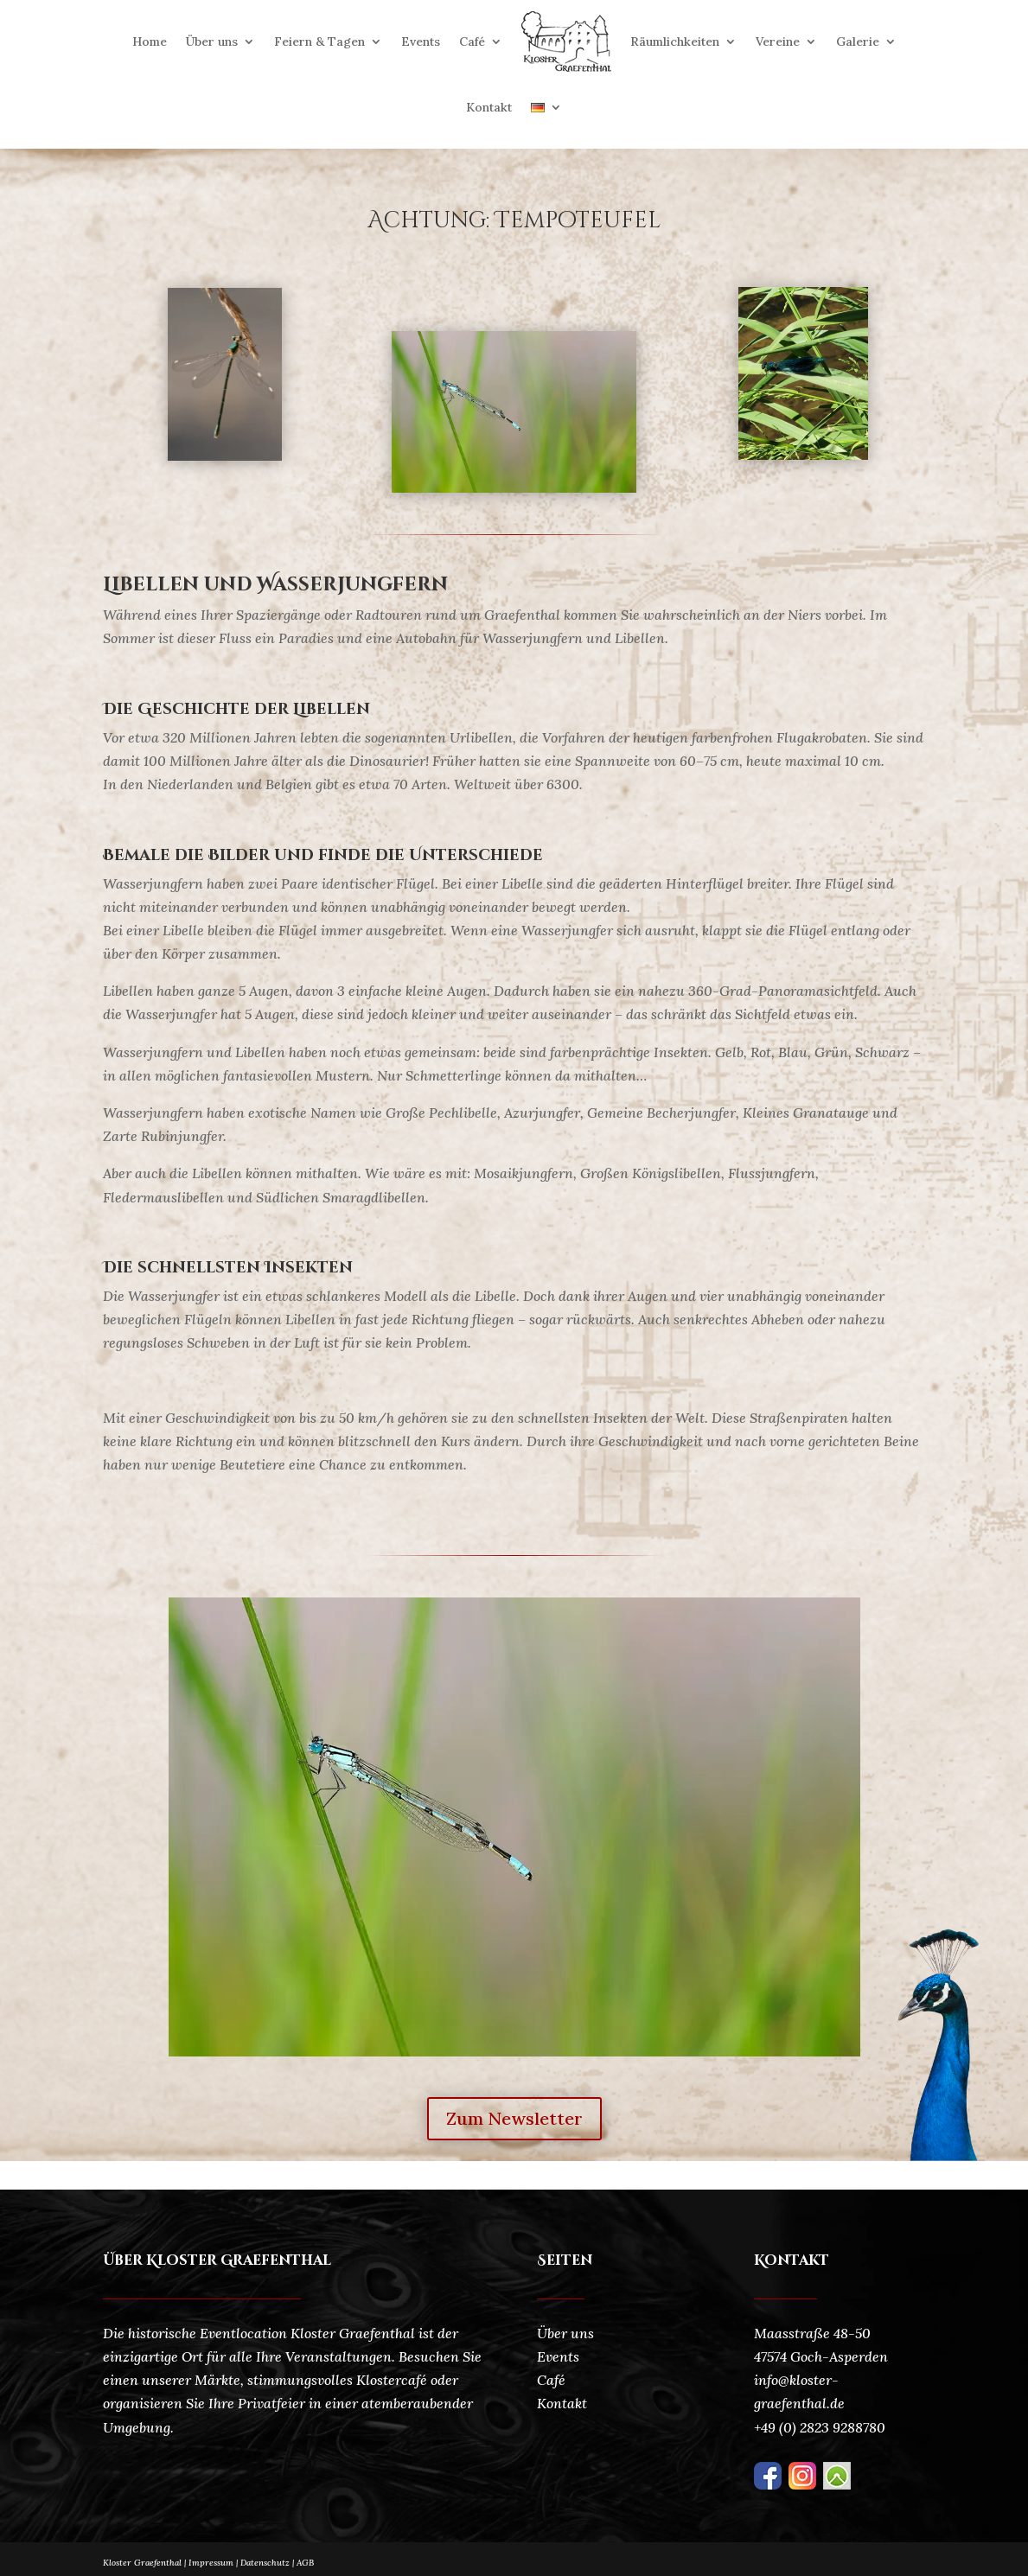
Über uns (212, 41)
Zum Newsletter (514, 2118)
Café (472, 41)
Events (420, 41)
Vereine (778, 41)
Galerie (857, 41)
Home (149, 41)
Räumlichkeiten (674, 41)
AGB (305, 2562)
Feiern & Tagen (319, 41)
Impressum (210, 2562)
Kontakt (489, 107)
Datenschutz (268, 2562)
